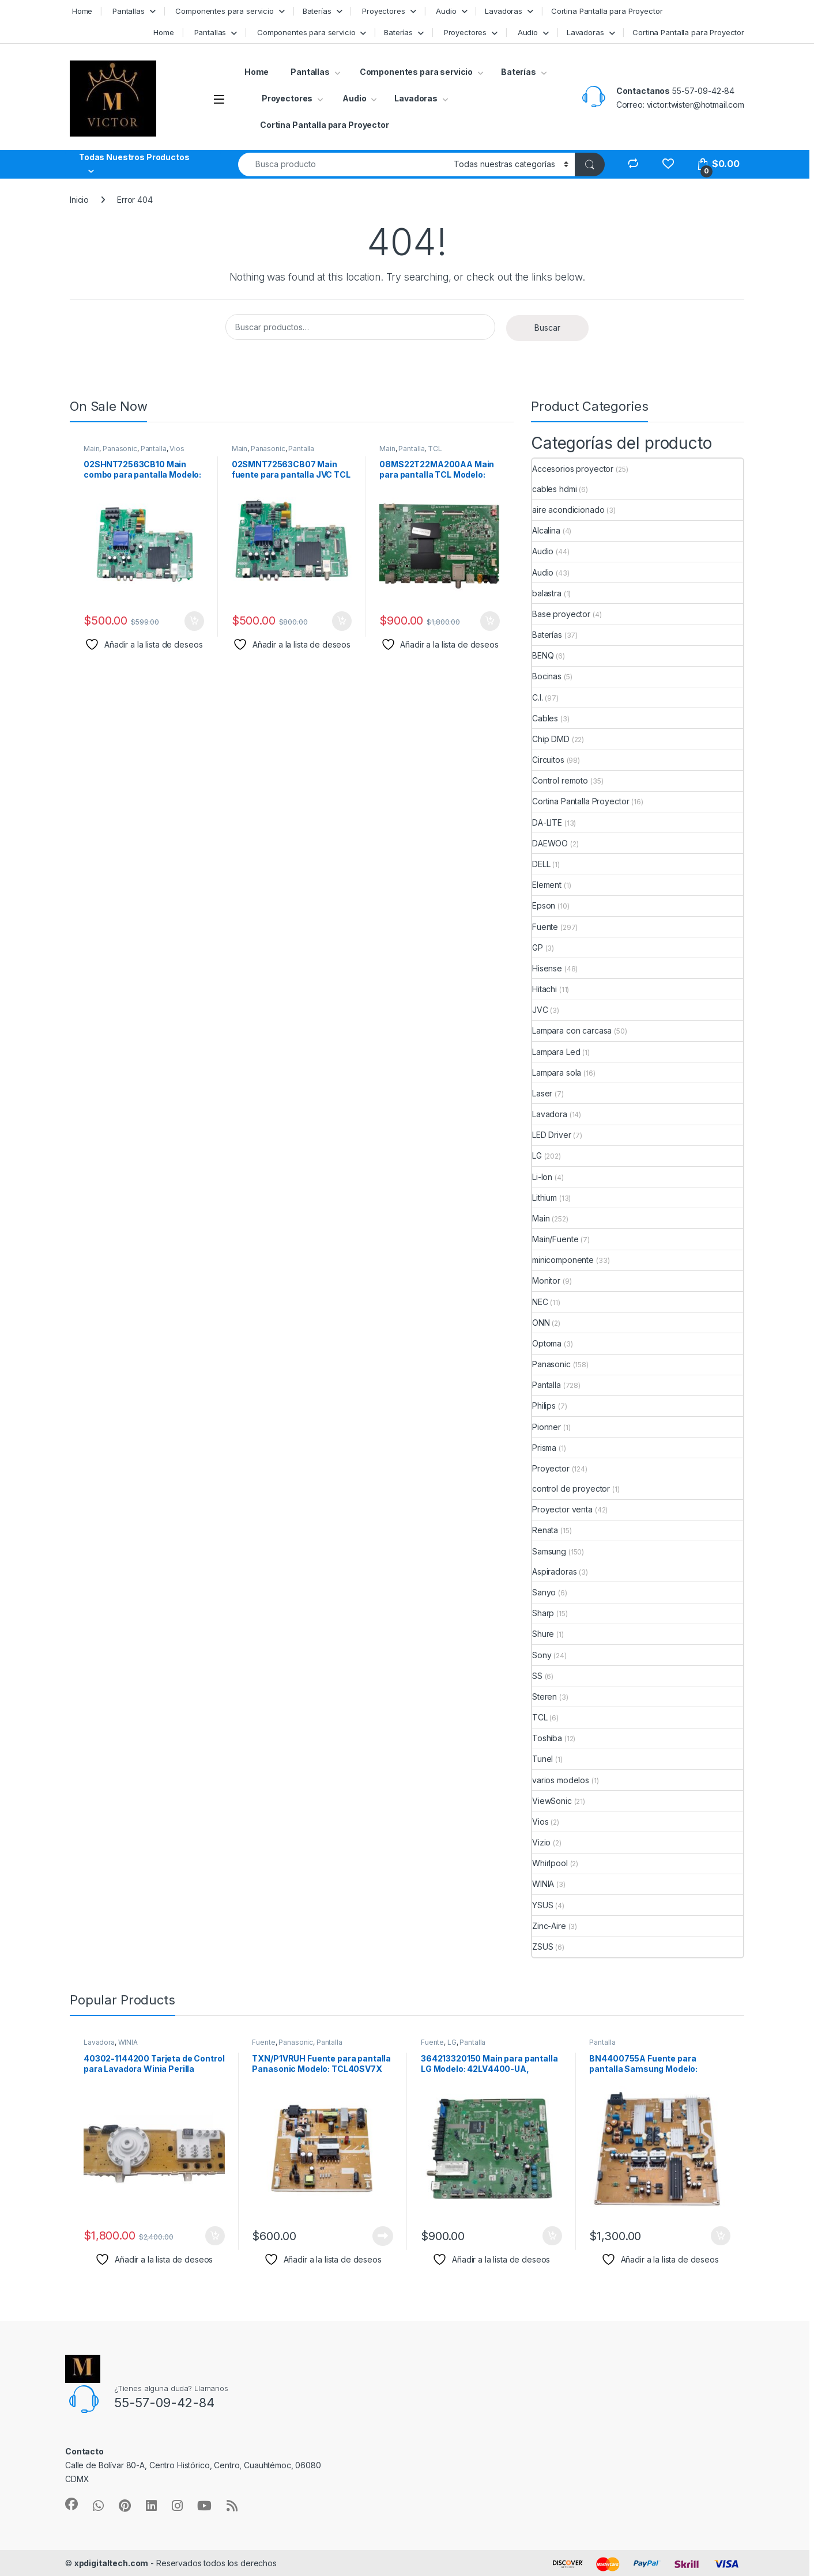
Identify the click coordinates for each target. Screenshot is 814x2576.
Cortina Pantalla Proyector (580, 801)
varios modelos (560, 1780)
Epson (543, 905)
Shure (543, 1634)
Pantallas (127, 11)
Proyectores (382, 11)
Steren (544, 1696)
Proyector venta (562, 1509)
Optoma (546, 1343)
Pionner (546, 1427)
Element (546, 885)
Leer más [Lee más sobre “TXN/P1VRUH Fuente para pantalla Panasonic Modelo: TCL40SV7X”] (382, 2236)
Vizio (541, 1842)
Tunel (542, 1759)
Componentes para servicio (224, 11)
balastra (546, 593)
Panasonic (120, 448)
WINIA (543, 1884)
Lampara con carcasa (572, 1030)
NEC (540, 1302)
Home (81, 11)
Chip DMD (551, 739)
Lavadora (549, 1114)
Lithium (544, 1197)
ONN (541, 1322)
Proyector (551, 1468)
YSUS (542, 1905)
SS (537, 1676)
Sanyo (544, 1592)
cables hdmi (554, 489)
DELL (541, 864)
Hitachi (544, 989)
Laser (542, 1093)
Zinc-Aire (549, 1926)
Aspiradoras (554, 1571)
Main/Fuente (555, 1239)
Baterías (317, 11)
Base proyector (561, 614)
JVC (540, 1010)
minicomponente (563, 1260)
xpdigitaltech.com (111, 2563)
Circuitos (548, 760)
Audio (445, 11)
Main (91, 448)
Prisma (544, 1447)
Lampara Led (556, 1052)
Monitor (546, 1280)
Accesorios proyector (572, 469)
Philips (544, 1405)
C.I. (537, 697)
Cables (545, 718)
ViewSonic (552, 1801)
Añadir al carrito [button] (194, 621)
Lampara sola (556, 1072)
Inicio (79, 200)
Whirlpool (550, 1863)
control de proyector (571, 1488)
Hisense (547, 968)
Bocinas (546, 676)
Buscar (547, 327)
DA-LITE (547, 822)
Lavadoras (503, 11)
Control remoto (560, 780)
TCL (435, 448)
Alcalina (546, 530)
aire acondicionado (568, 510)
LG (537, 1155)
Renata (545, 1530)
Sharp (543, 1613)
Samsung (549, 1551)
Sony (541, 1655)
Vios (176, 448)
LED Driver (551, 1135)
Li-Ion (542, 1177)
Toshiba (547, 1738)
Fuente (545, 927)
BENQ (542, 655)
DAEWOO (550, 843)
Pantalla (154, 448)
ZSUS (542, 1946)
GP (537, 947)
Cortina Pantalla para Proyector (607, 11)
